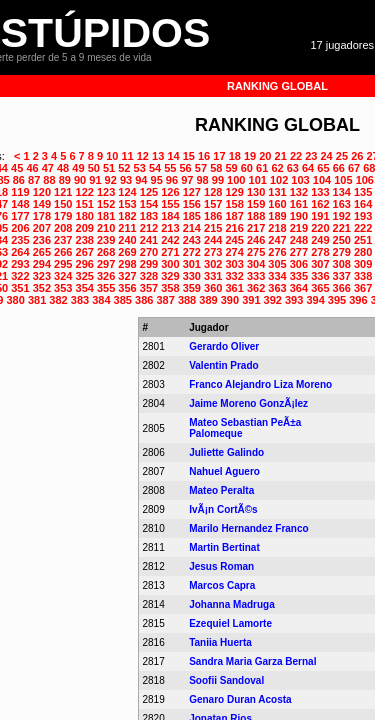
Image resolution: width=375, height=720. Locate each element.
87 (34, 180)
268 (106, 252)
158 (234, 204)
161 (299, 204)
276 (277, 252)
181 (106, 216)
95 (157, 180)
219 (299, 228)
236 (42, 240)
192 (342, 216)
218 (277, 228)
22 (296, 156)
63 (293, 168)
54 (155, 168)
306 (299, 264)
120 (42, 192)
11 (127, 156)
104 (322, 180)
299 (149, 264)
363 (277, 288)
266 (63, 252)
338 (363, 276)
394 (315, 300)
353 (63, 288)
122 (85, 192)
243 (192, 240)
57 (201, 168)
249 (320, 240)
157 (213, 204)
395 (337, 300)
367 (363, 288)
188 (256, 216)
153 (127, 204)
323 (42, 276)
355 (106, 288)
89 (65, 180)
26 (357, 156)
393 (294, 300)
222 (363, 228)
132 (299, 192)
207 (42, 228)
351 (20, 288)
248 (299, 240)
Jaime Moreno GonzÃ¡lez (248, 403)
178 (42, 216)
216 (234, 228)
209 (85, 228)
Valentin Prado (223, 365)
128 (213, 192)
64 (308, 168)
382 (58, 300)
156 (192, 204)
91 (95, 180)
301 (192, 264)
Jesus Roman (221, 566)
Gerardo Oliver (224, 346)
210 (106, 228)
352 (42, 288)
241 (149, 240)
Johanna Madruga (232, 604)
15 (189, 156)
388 (187, 300)
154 (149, 204)
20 (265, 156)
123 (106, 192)
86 (19, 180)
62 (277, 168)
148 (20, 204)
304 (256, 264)
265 (42, 252)
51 (109, 168)
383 (80, 300)
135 (363, 192)
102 (279, 180)
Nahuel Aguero (224, 471)
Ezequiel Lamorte (230, 623)
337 (342, 276)
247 (277, 240)
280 (363, 252)
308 (342, 264)
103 (300, 180)
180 (85, 216)
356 (127, 288)
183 (149, 216)
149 (42, 204)
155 (170, 204)
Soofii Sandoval (226, 680)
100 (236, 180)
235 (20, 240)
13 (158, 156)
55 (170, 168)
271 (170, 252)
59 (231, 168)
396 (358, 300)
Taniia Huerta (220, 642)
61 (262, 168)
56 (186, 168)
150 (63, 204)
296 (85, 264)
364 (299, 288)
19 (250, 156)
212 (149, 228)
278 (320, 252)
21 (281, 156)
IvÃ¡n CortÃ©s (223, 509)
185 (192, 216)
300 (170, 264)
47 (48, 168)
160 (277, 204)
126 (170, 192)
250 (342, 240)
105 (343, 180)
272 (192, 252)
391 (251, 300)
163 (342, 204)
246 (256, 240)
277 (299, 252)
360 (213, 288)
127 (192, 192)
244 (213, 240)
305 (277, 264)
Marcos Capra (222, 585)
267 (85, 252)
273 (213, 252)
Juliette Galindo (226, 452)
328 (149, 276)
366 (342, 288)
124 (127, 192)
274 (234, 252)
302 (213, 264)
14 (173, 156)
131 (277, 192)
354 (85, 288)
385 (123, 300)
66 (339, 168)
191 (320, 216)
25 (342, 156)
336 (320, 276)
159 (256, 204)
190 (299, 216)
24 (327, 156)
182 (127, 216)
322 (20, 276)
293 (20, 264)
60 (247, 168)
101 (258, 180)
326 (106, 276)
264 (20, 252)
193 (363, 216)
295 (63, 264)
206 (20, 228)
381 (37, 300)
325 (85, 276)
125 (149, 192)
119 (20, 192)
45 (17, 168)
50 (94, 168)
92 (111, 180)
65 (323, 168)
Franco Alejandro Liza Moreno (260, 384)
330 (192, 276)
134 (342, 192)
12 (143, 156)
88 (49, 180)
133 (320, 192)
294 (42, 264)
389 (208, 300)
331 (213, 276)
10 (112, 156)
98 (202, 180)
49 (78, 168)
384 (101, 300)
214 (192, 228)
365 (320, 288)
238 (85, 240)
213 (170, 228)
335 (299, 276)
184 (170, 216)
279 (342, 252)
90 (80, 180)
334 (277, 276)
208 (63, 228)
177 (20, 216)
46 (32, 168)
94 (141, 180)
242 (170, 240)
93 (126, 180)
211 (127, 228)
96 (172, 180)
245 (234, 240)
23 (311, 156)
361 (234, 288)
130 (256, 192)
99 (218, 180)
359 (192, 288)
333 (256, 276)
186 (213, 216)
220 (320, 228)
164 (363, 204)
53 (140, 168)
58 (216, 168)
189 (277, 216)
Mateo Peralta (221, 490)
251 (363, 240)
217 (256, 228)
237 (63, 240)
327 (127, 276)
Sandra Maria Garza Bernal (252, 661)
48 (63, 168)
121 (63, 192)
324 (63, 276)
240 (127, 240)
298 (127, 264)
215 (213, 228)
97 (187, 180)
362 (256, 288)
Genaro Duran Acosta (240, 699)
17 (219, 156)
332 (234, 276)
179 (63, 216)
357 (149, 288)
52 (124, 168)
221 (342, 228)
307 (320, 264)
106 (365, 180)
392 (273, 300)
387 (165, 300)
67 (354, 168)
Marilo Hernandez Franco (248, 528)
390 (230, 300)
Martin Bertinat (224, 547)
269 (127, 252)
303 (234, 264)
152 (106, 204)
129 (234, 192)
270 (149, 252)
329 (170, 276)
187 (234, 216)
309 (363, 264)
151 (85, 204)
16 (204, 156)
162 (320, 204)
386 (144, 300)
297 (106, 264)
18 (235, 156)
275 (256, 252)
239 (106, 240)
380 (16, 300)
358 (170, 288)
